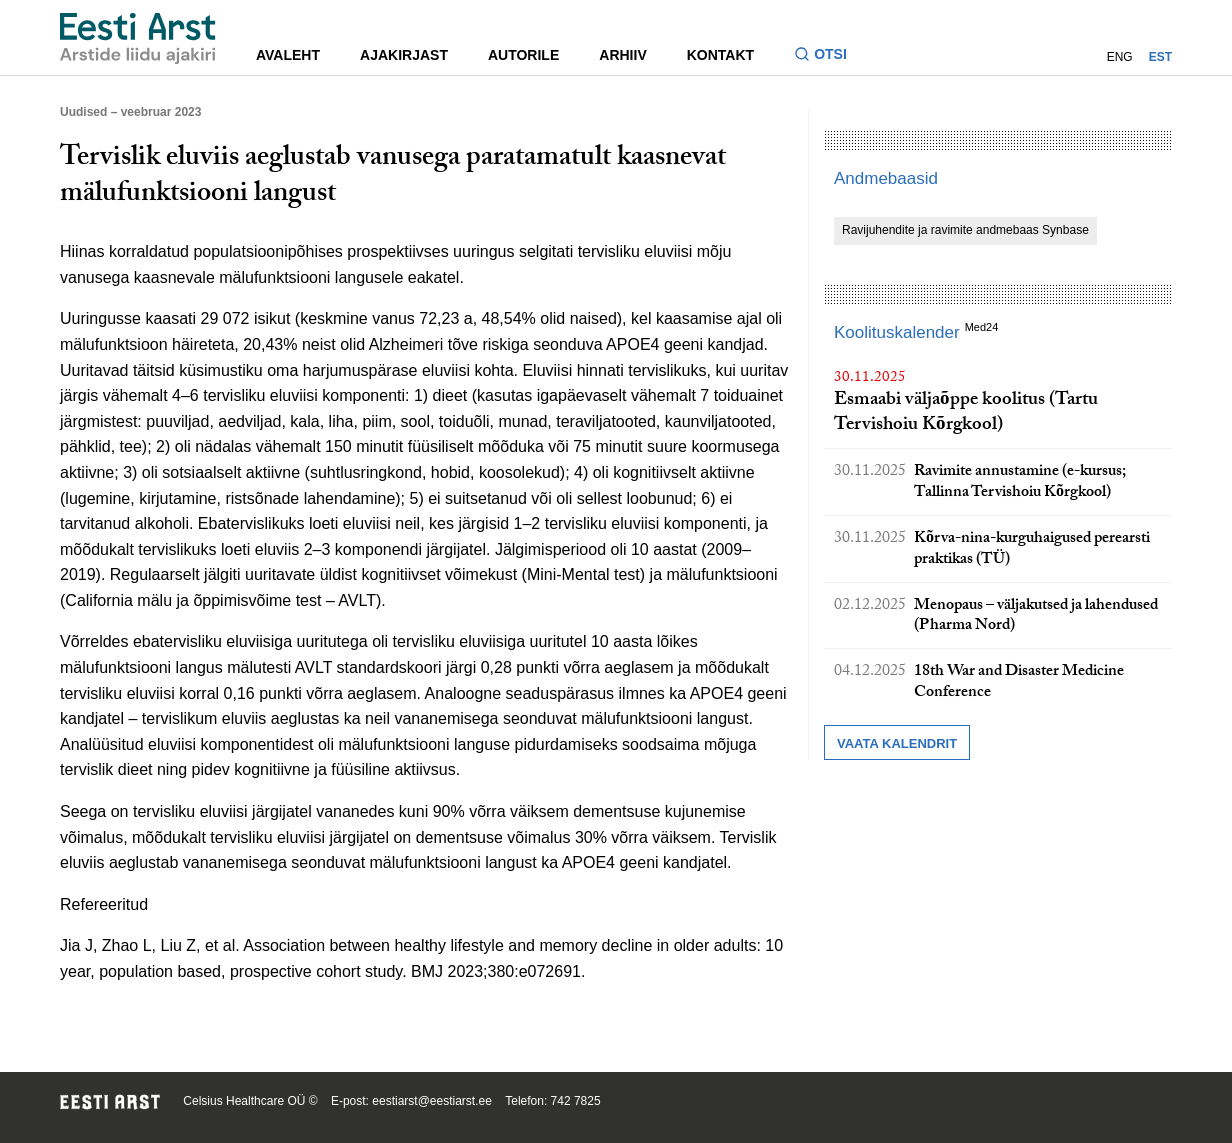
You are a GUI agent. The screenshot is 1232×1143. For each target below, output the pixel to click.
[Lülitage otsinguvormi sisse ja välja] (828, 56)
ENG (1120, 57)
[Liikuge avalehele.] (138, 38)
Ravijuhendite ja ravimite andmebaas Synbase (965, 230)
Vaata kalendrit (897, 743)
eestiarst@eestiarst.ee (432, 1101)
